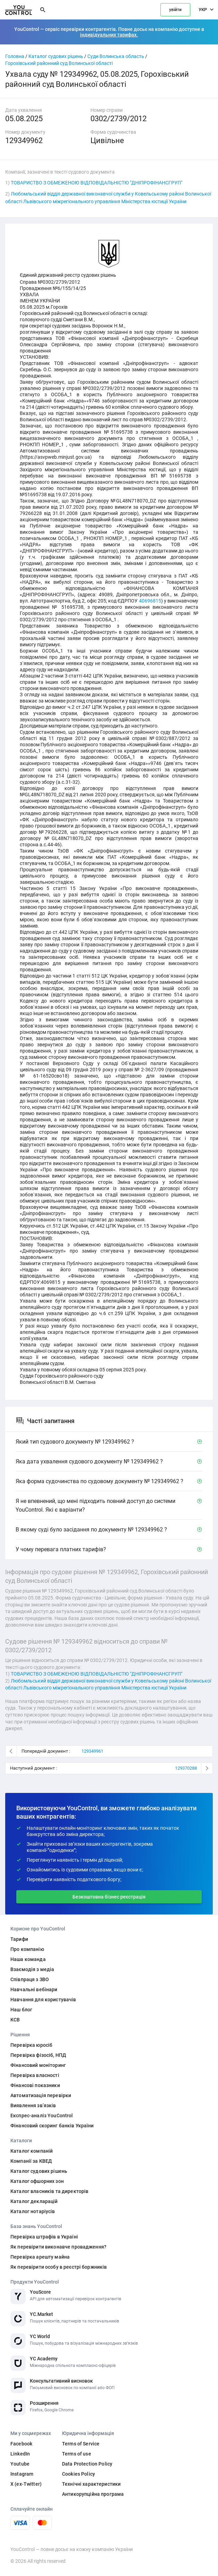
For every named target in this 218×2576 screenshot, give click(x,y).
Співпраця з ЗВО (29, 1979)
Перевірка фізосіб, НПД (38, 2055)
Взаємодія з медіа (32, 1969)
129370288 (186, 1768)
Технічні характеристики (91, 2484)
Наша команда (28, 1959)
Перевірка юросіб (31, 2045)
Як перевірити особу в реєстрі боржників (58, 2267)
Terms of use (76, 2454)
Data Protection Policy (87, 2464)
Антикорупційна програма (93, 2494)
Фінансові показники (35, 2085)
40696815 (150, 601)
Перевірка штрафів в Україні (44, 2237)
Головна (14, 56)
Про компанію (27, 1949)
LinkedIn (20, 2454)
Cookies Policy (78, 2474)
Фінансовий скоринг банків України (52, 2125)
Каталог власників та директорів (49, 2191)
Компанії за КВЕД (31, 2161)
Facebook (21, 2443)
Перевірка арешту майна (40, 2257)
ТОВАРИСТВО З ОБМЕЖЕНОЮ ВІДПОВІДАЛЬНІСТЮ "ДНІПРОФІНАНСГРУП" (96, 182)
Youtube (19, 2464)
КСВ (15, 2019)
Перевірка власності (34, 2075)
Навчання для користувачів (43, 1999)
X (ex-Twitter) (26, 2484)
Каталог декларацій (34, 2201)
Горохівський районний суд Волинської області (59, 63)
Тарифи (19, 1939)
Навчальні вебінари (34, 1989)
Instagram (21, 2474)
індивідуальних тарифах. (109, 35)
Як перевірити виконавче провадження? (58, 2247)
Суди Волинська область (115, 56)
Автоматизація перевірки (40, 2095)
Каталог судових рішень (55, 56)
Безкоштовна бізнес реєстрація (109, 1897)
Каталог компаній (31, 2151)
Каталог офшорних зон (37, 2181)
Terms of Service (80, 2443)
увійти (175, 9)
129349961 (92, 1751)
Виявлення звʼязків (33, 2105)
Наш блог (21, 2009)
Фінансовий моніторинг (38, 2065)
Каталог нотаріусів (32, 2211)
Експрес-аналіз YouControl (41, 2115)
